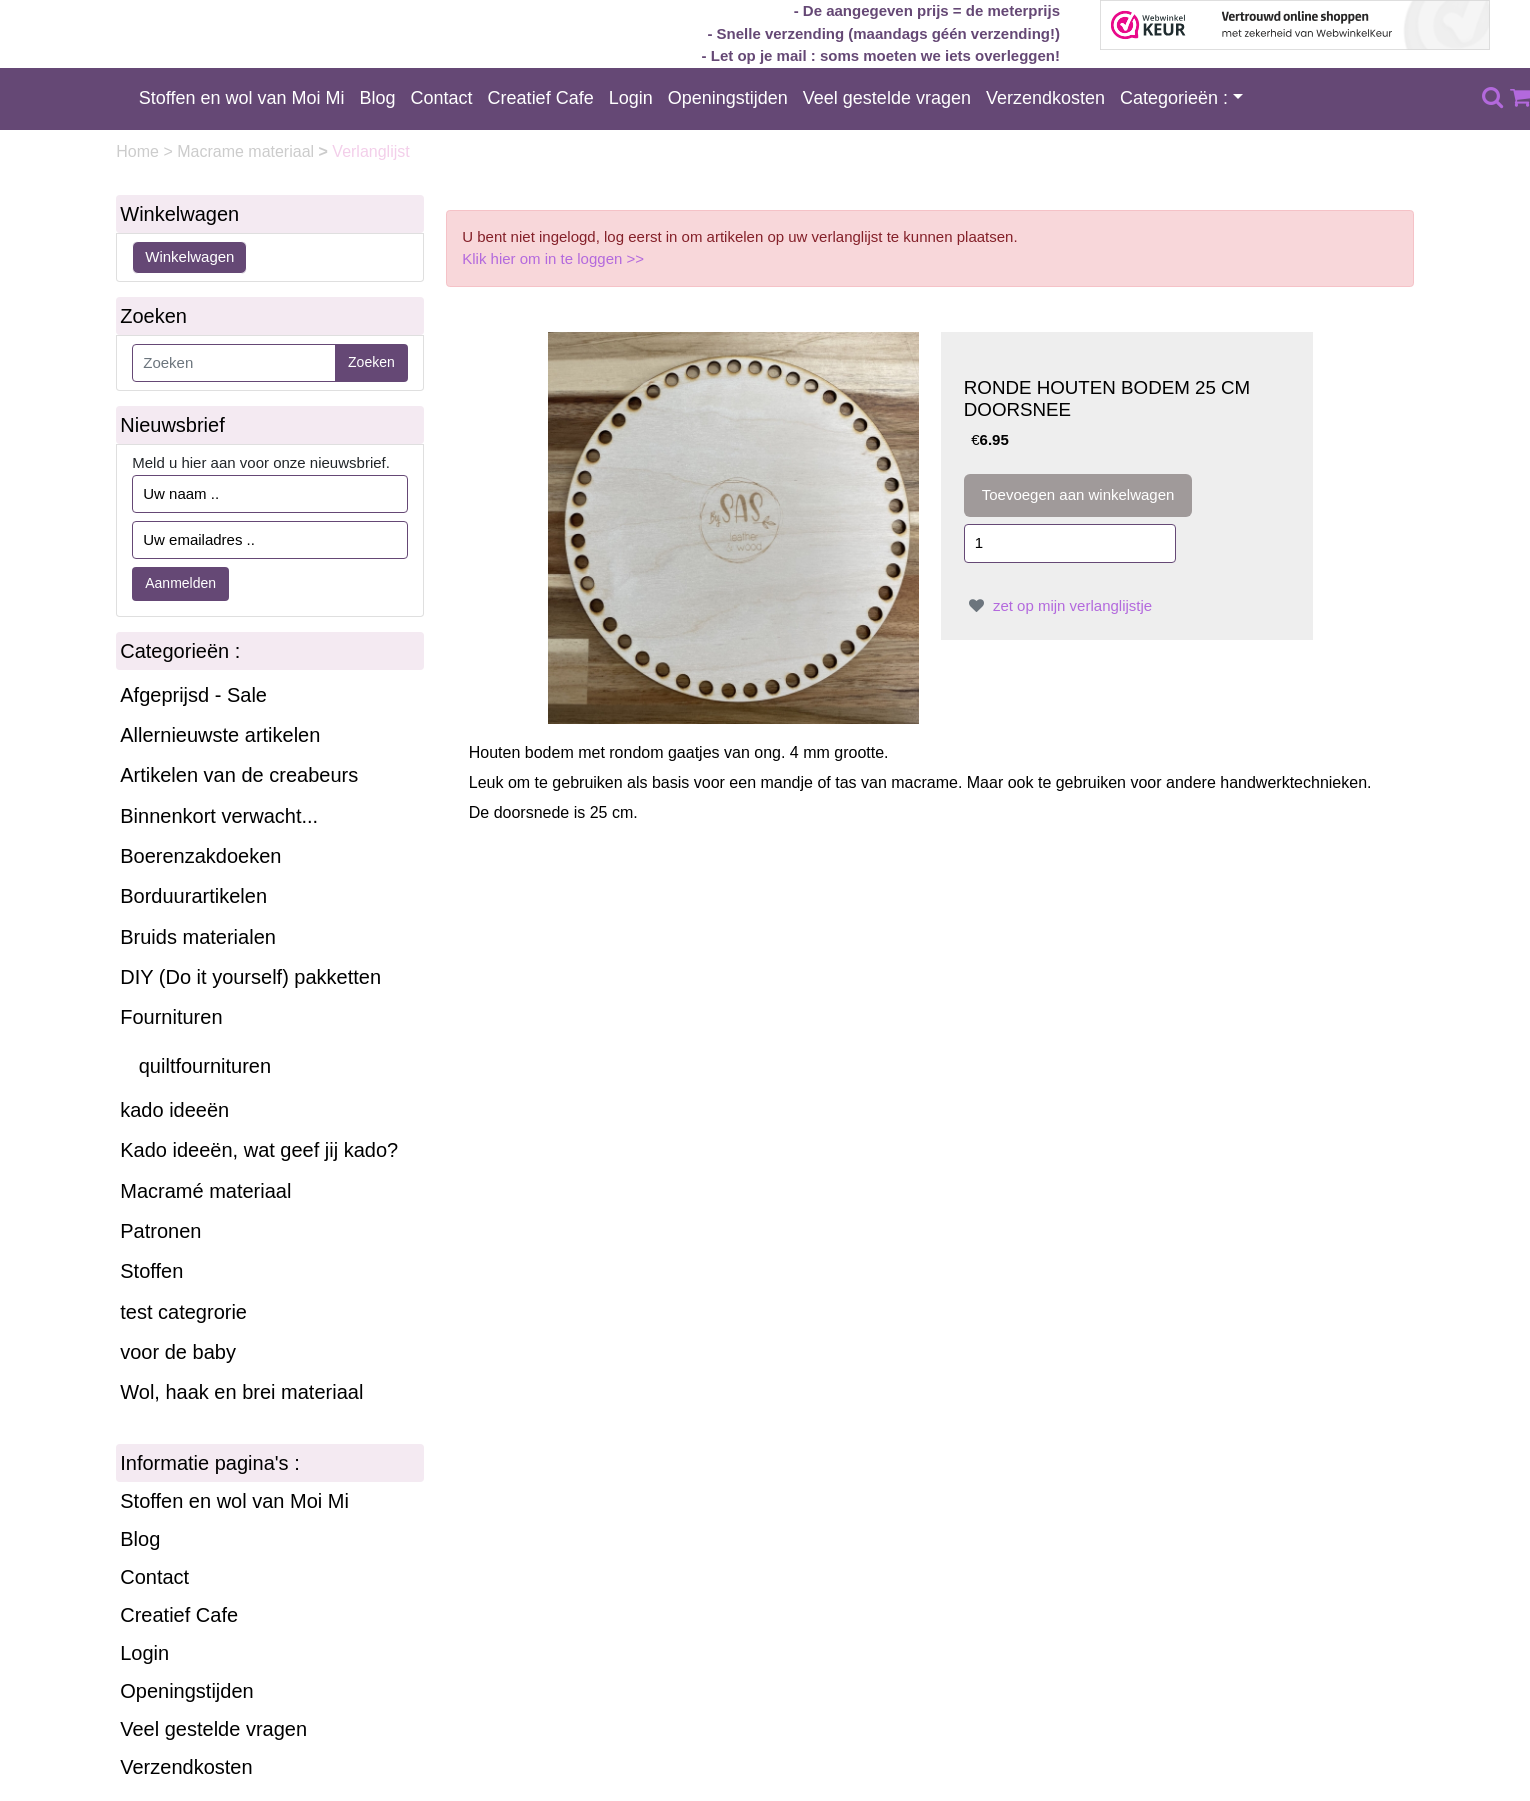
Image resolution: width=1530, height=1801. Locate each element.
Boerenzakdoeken (200, 856)
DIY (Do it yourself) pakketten (250, 977)
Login (631, 98)
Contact (442, 98)
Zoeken (371, 362)
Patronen (160, 1231)
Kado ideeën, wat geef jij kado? (259, 1150)
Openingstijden (728, 98)
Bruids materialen (198, 937)
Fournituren (171, 1017)
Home (139, 151)
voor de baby (178, 1352)
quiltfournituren (205, 1066)
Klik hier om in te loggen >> (553, 258)
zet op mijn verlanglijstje (1058, 605)
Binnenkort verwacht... (219, 816)
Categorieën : (1174, 98)
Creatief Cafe (541, 98)
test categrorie (183, 1312)
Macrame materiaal (247, 151)
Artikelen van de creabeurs (239, 775)
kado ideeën (174, 1110)
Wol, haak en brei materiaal (241, 1392)
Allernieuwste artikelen (220, 735)
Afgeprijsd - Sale (193, 695)
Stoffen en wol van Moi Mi (242, 98)
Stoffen (151, 1271)
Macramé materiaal (205, 1191)
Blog (378, 98)
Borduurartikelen (193, 896)
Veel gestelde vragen (887, 98)
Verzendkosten (1045, 98)
